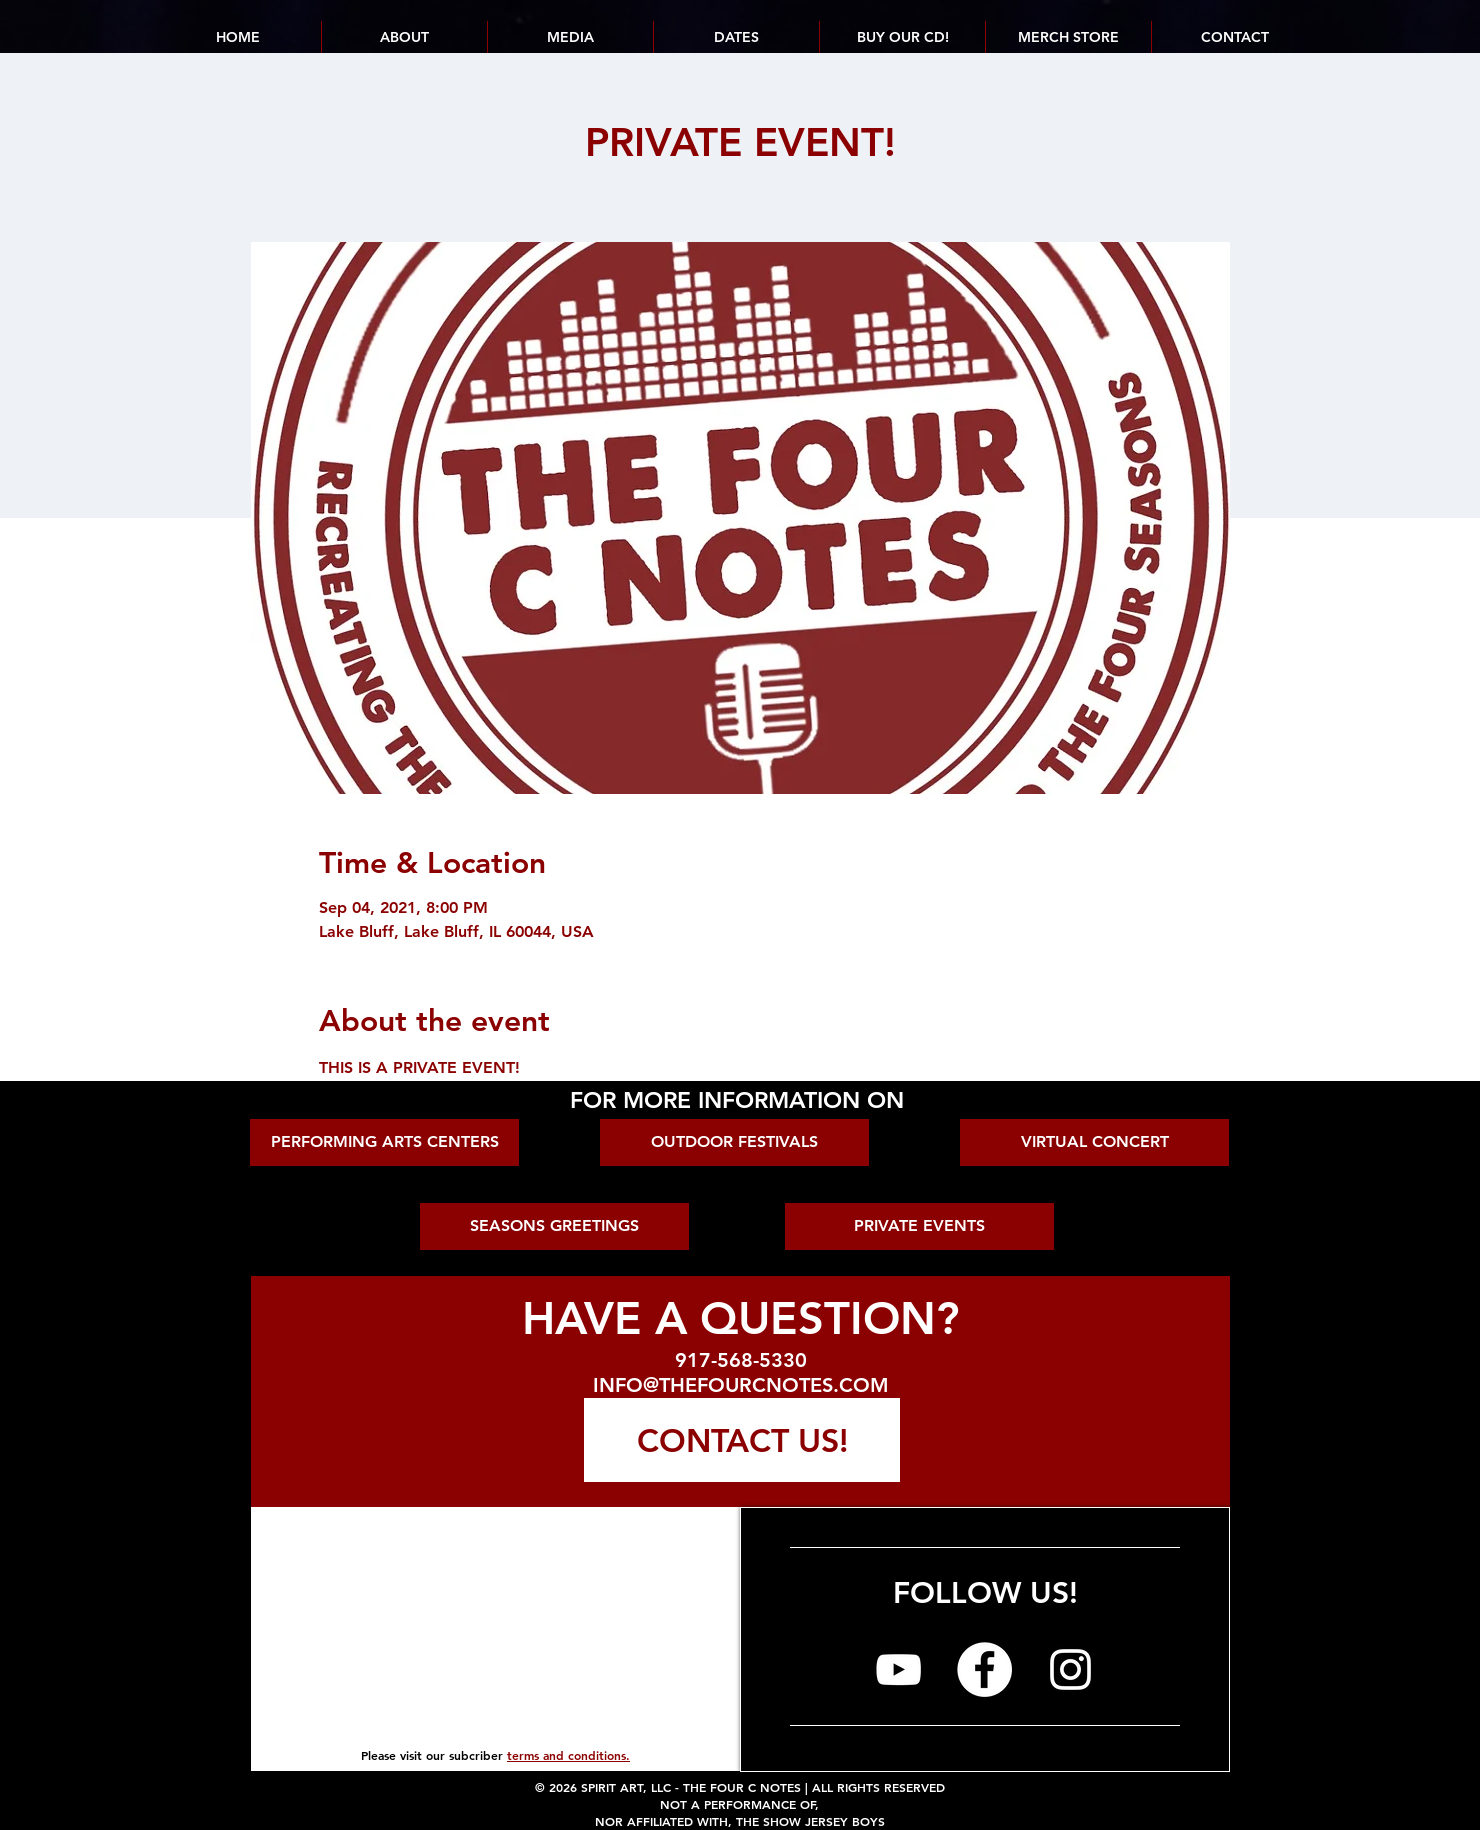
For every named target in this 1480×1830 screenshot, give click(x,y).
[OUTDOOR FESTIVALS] (734, 1142)
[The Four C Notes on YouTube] (898, 1669)
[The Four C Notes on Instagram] (1070, 1669)
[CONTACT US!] (742, 1440)
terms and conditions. (568, 1755)
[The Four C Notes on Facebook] (984, 1669)
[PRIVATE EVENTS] (919, 1226)
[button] (736, 37)
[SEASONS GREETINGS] (554, 1226)
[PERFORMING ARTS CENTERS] (384, 1142)
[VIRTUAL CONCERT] (1094, 1142)
